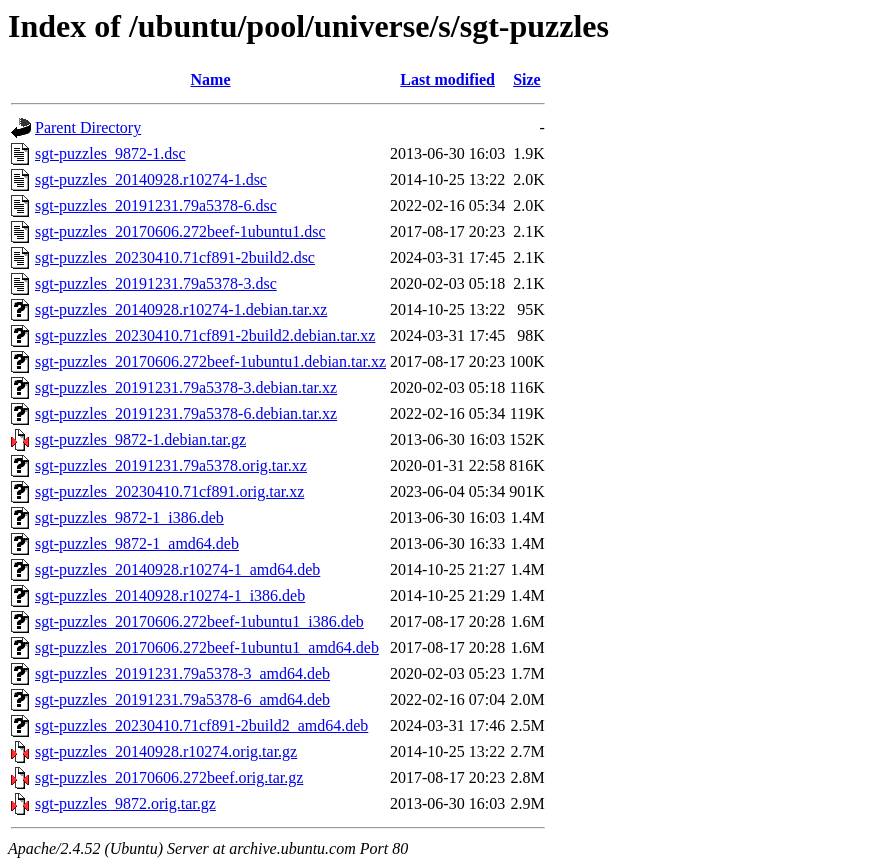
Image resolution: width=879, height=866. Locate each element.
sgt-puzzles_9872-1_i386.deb (129, 517)
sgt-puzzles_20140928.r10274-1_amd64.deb (177, 569)
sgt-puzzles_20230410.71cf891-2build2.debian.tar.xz (205, 335)
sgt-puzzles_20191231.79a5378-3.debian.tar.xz (186, 387)
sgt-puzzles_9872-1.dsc (110, 153)
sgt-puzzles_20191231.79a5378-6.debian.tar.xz (186, 413)
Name (211, 79)
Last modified (447, 79)
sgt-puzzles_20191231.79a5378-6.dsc (156, 205)
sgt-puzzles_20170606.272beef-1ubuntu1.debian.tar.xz (210, 361)
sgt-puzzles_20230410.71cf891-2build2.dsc (175, 257)
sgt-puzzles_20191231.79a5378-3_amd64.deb (182, 673)
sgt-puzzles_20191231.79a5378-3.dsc (156, 283)
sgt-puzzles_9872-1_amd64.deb (137, 543)
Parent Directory (88, 127)
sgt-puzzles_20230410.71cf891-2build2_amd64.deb (201, 725)
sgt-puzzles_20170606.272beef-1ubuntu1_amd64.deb (207, 647)
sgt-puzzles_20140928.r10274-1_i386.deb (170, 595)
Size (527, 79)
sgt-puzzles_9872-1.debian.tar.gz (140, 439)
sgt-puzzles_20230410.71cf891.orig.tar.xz (169, 491)
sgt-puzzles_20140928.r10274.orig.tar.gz (166, 751)
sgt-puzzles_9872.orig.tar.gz (125, 803)
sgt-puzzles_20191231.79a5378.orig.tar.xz (171, 465)
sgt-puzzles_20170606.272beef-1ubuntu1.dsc (180, 231)
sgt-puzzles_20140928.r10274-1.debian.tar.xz (181, 309)
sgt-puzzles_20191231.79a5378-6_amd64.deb (182, 699)
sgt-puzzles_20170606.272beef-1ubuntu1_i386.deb (199, 621)
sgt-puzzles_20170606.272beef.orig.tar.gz (169, 777)
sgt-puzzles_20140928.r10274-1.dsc (151, 179)
